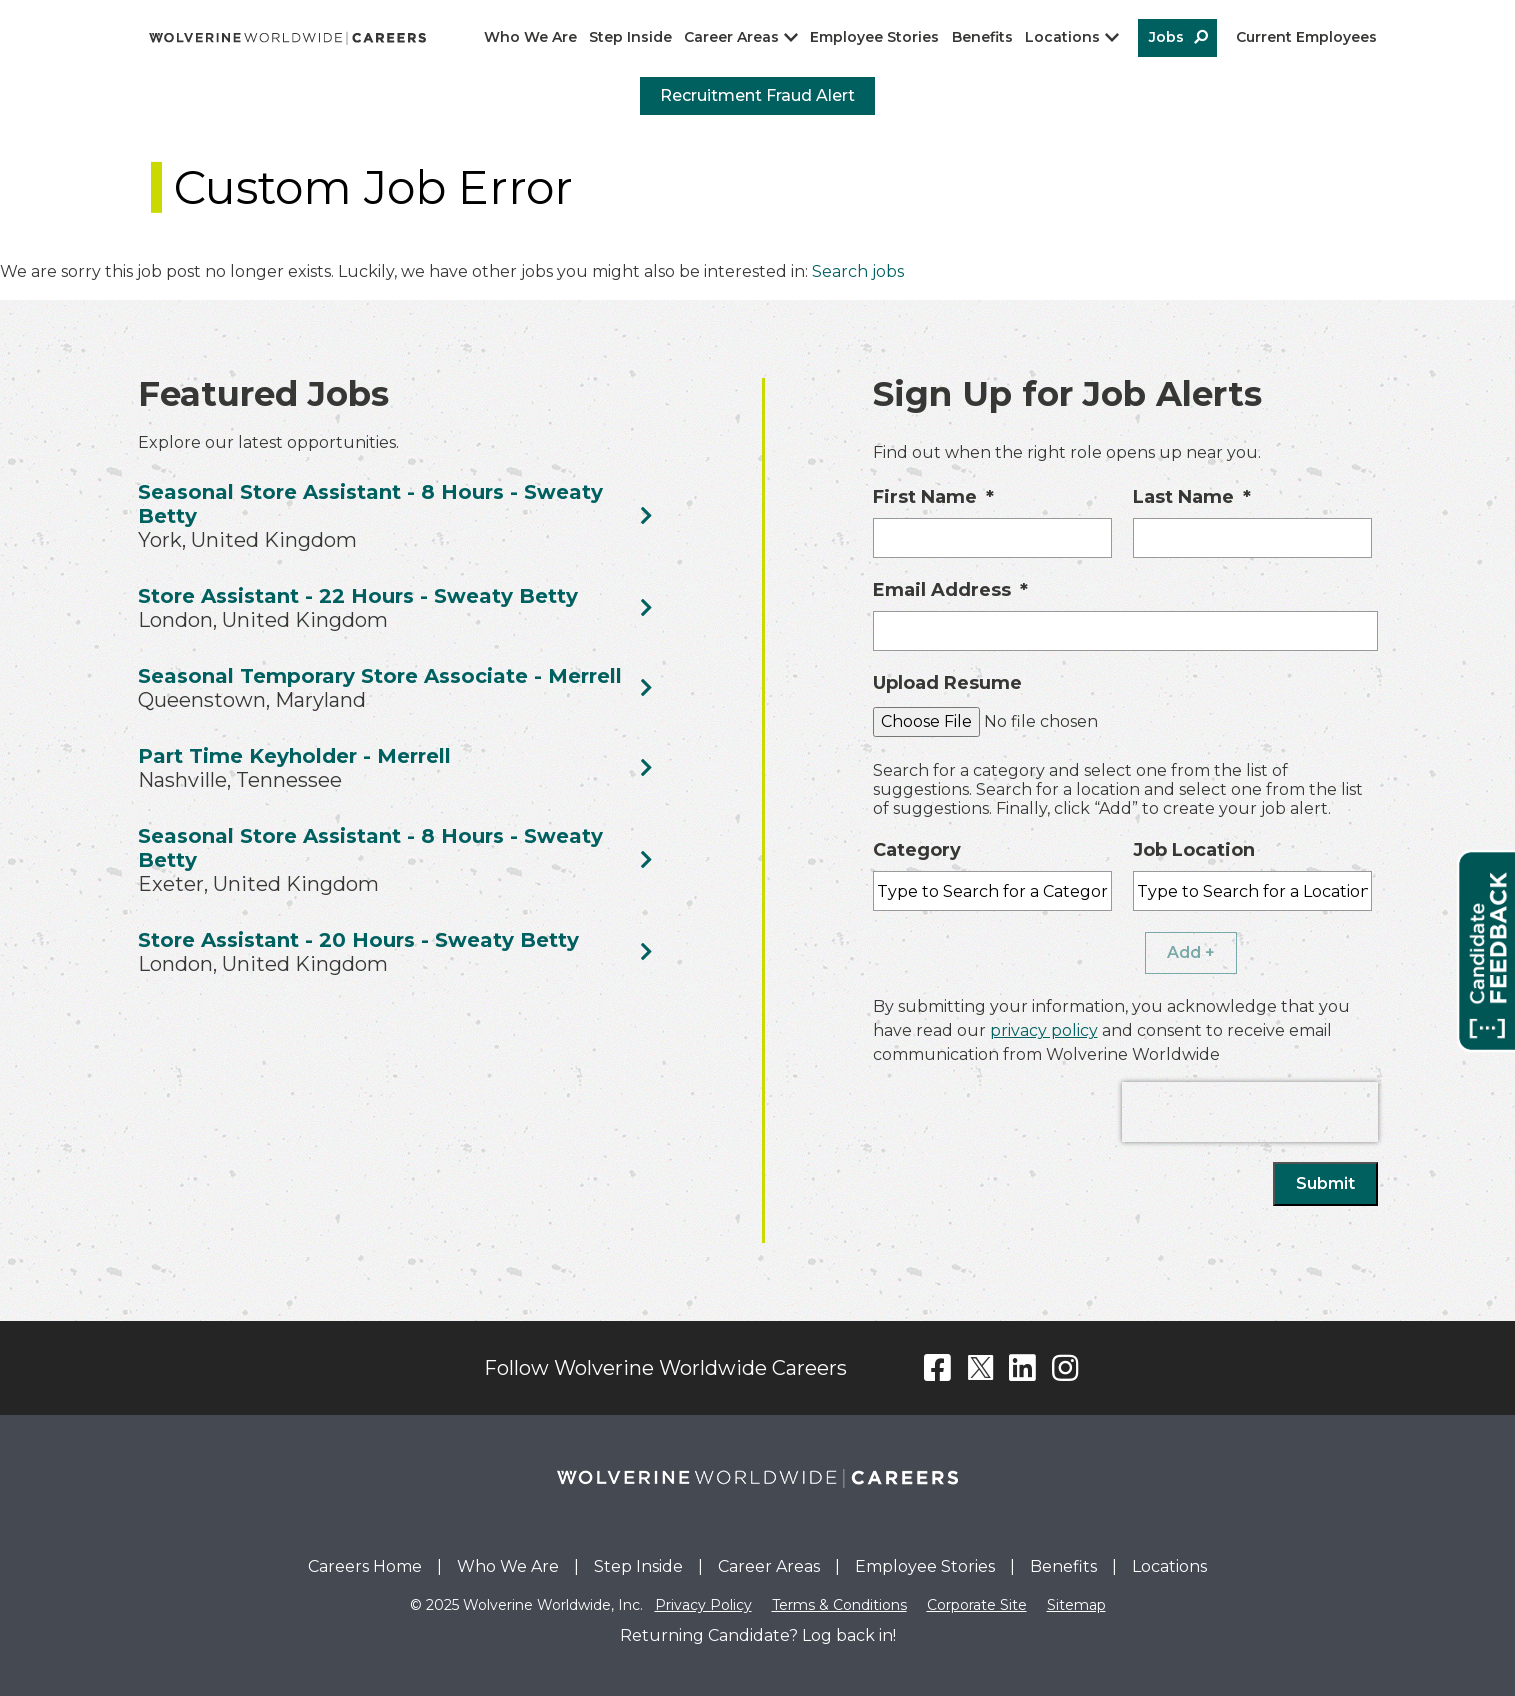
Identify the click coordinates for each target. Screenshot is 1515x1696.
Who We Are (530, 37)
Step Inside (630, 37)
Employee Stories (874, 37)
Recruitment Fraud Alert (757, 95)
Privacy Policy (703, 1605)
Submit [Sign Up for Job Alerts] (1325, 1183)
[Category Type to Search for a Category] (992, 891)
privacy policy (1044, 1030)
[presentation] (1250, 1112)
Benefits (982, 37)
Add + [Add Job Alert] (1191, 952)
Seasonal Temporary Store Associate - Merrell (380, 676)
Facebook (937, 1368)
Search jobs (858, 271)
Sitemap (1076, 1605)
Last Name (1192, 497)
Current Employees (1306, 37)
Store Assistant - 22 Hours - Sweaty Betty (358, 596)
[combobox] (1252, 891)
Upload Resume (947, 683)
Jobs (1166, 37)
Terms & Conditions (839, 1605)
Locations (1062, 37)
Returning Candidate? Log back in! (758, 1635)
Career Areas (731, 37)
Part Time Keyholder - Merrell (294, 756)
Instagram (1065, 1368)
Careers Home (365, 1566)
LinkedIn (1022, 1368)
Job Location (1194, 850)
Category (917, 850)
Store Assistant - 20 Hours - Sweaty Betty (358, 940)
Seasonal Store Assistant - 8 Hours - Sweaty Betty (370, 504)
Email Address (950, 590)
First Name (933, 497)
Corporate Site (977, 1605)
